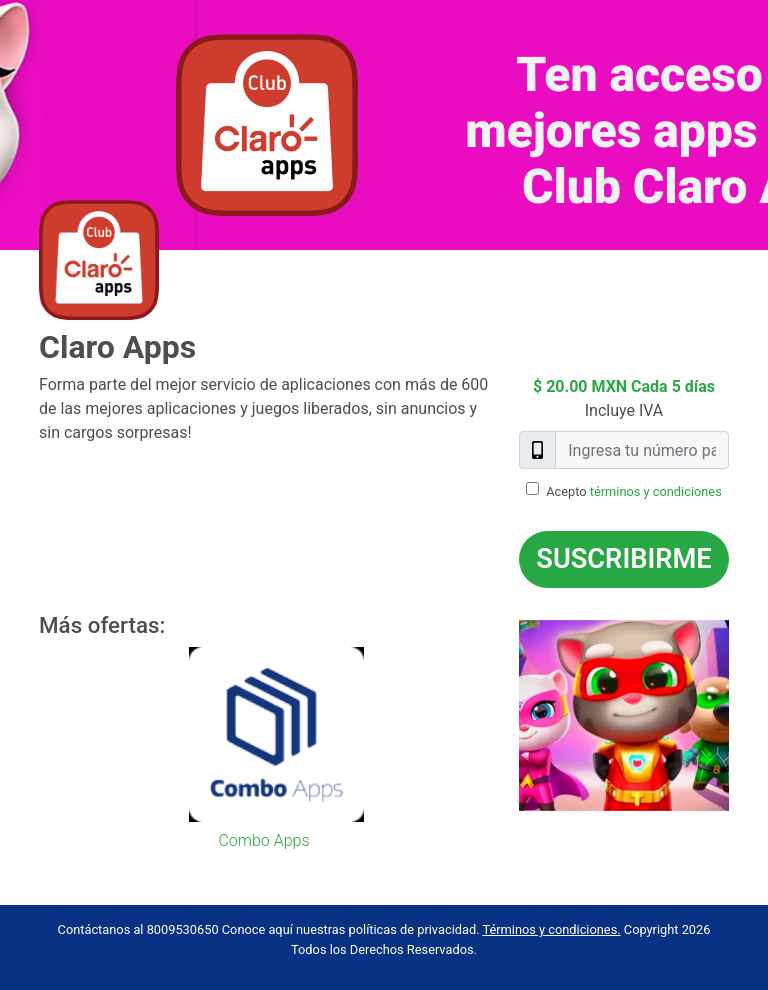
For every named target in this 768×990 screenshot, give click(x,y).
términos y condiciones (656, 491)
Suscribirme (623, 559)
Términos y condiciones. (551, 929)
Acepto (634, 491)
